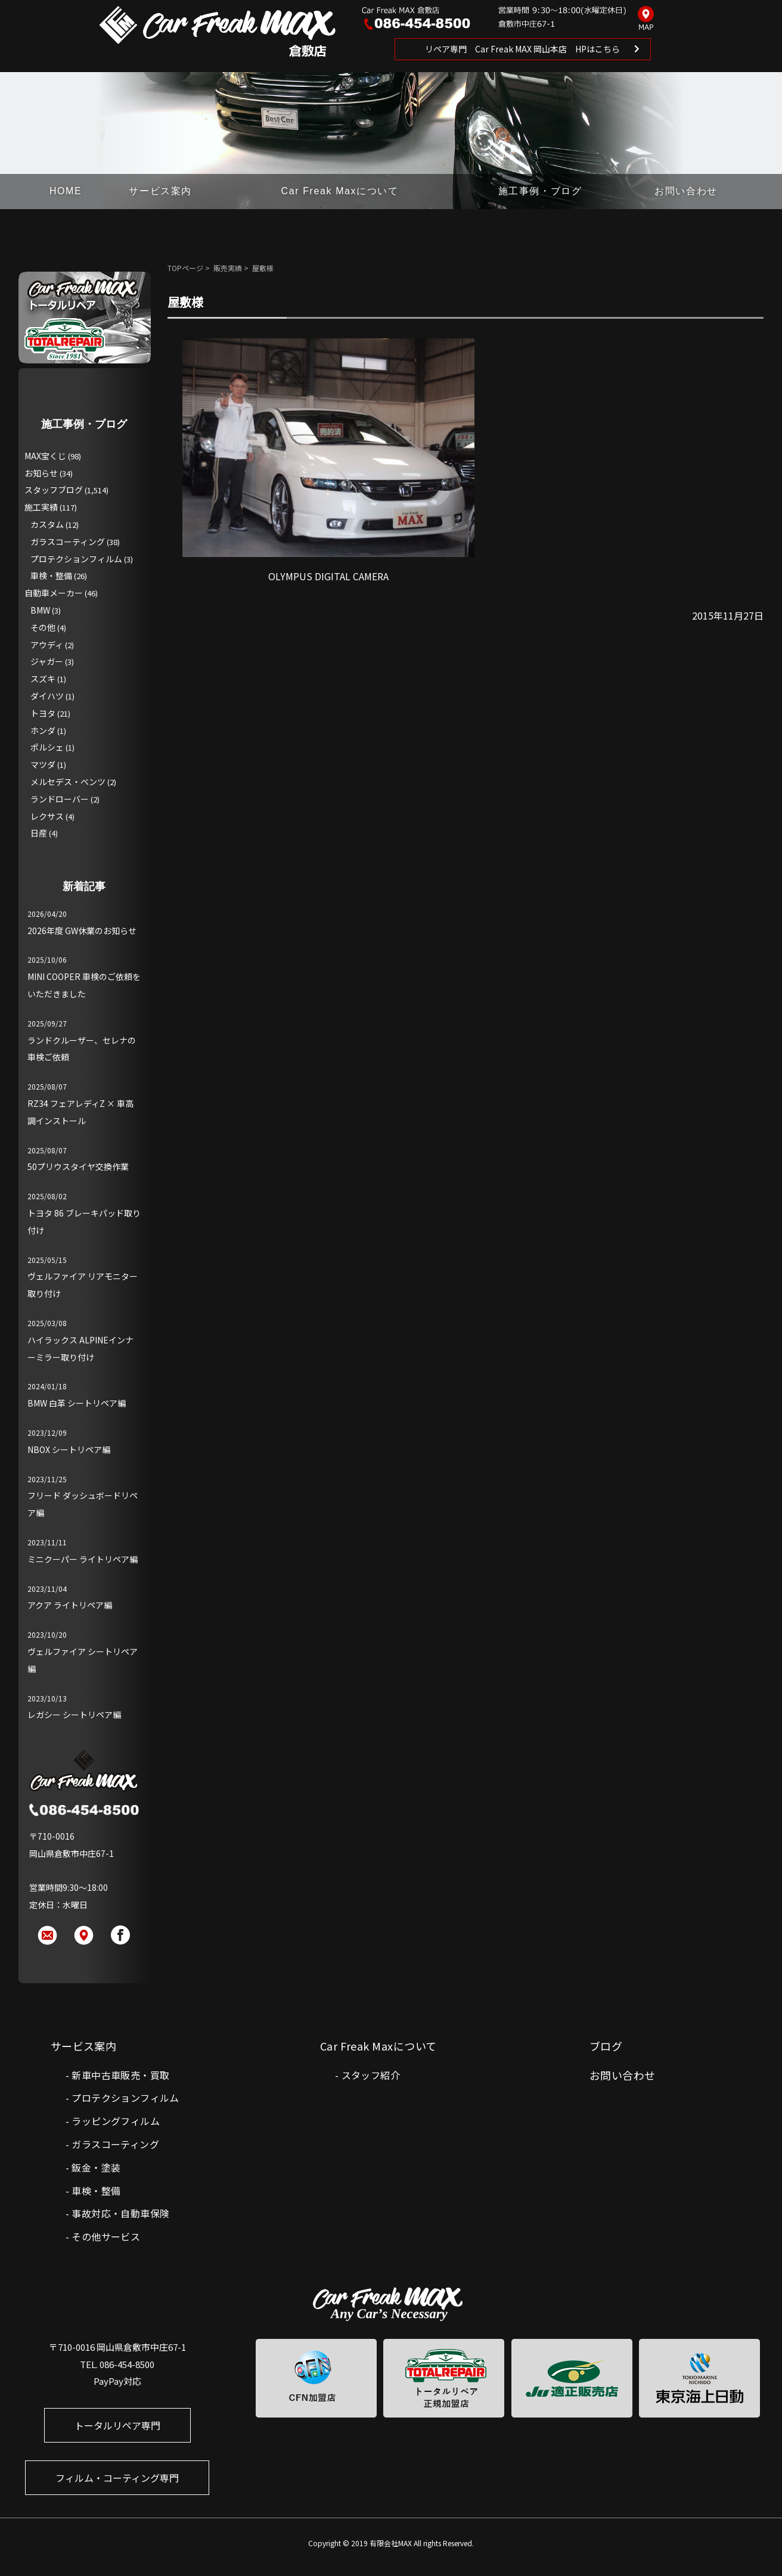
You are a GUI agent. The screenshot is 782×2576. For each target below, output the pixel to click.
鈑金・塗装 (96, 2167)
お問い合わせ (686, 191)
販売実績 (227, 268)
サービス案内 (160, 191)
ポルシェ (47, 747)
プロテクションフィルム (76, 559)
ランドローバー (59, 799)
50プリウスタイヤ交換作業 (78, 1166)
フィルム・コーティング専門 (117, 2478)
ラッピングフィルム (116, 2121)
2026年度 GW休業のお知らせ (81, 931)
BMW (40, 610)
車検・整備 (51, 575)
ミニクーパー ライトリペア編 (82, 1559)
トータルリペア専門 (117, 2425)
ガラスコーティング (67, 541)
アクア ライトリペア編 (69, 1605)
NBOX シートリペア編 (68, 1449)
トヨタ (42, 713)
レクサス (47, 816)
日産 (38, 833)
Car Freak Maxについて (340, 191)
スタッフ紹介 (371, 2075)
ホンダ (42, 730)
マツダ (42, 764)
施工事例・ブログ (540, 191)
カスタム (47, 524)
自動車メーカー (53, 593)
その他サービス (106, 2236)
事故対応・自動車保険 (120, 2213)
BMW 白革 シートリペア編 (76, 1403)
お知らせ (41, 473)
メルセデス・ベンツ (67, 782)
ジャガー (46, 661)
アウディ (46, 645)
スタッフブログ (53, 490)
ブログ (605, 2046)
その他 (42, 627)
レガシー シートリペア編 (74, 1715)
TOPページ (185, 268)
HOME (65, 191)
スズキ (42, 679)
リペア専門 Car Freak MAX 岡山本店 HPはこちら (522, 49)
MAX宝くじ (45, 456)
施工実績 (41, 507)
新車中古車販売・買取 (120, 2075)
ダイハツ (47, 696)
